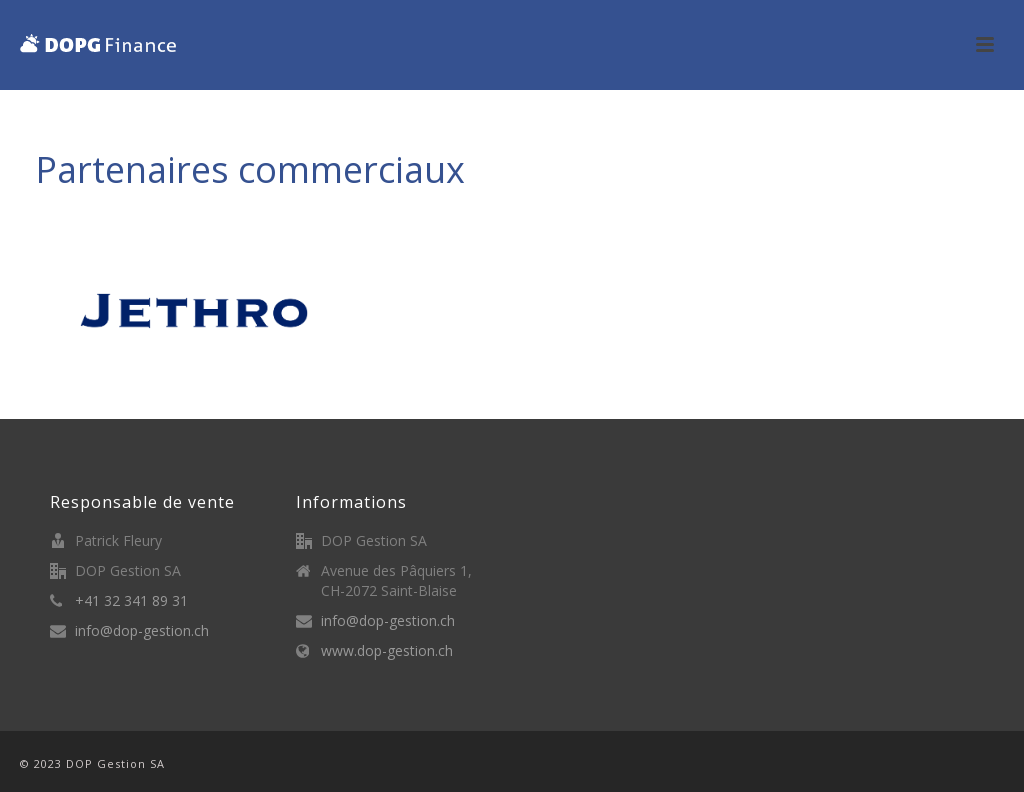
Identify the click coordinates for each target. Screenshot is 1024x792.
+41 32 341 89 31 (131, 601)
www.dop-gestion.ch (387, 651)
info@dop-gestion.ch (142, 631)
